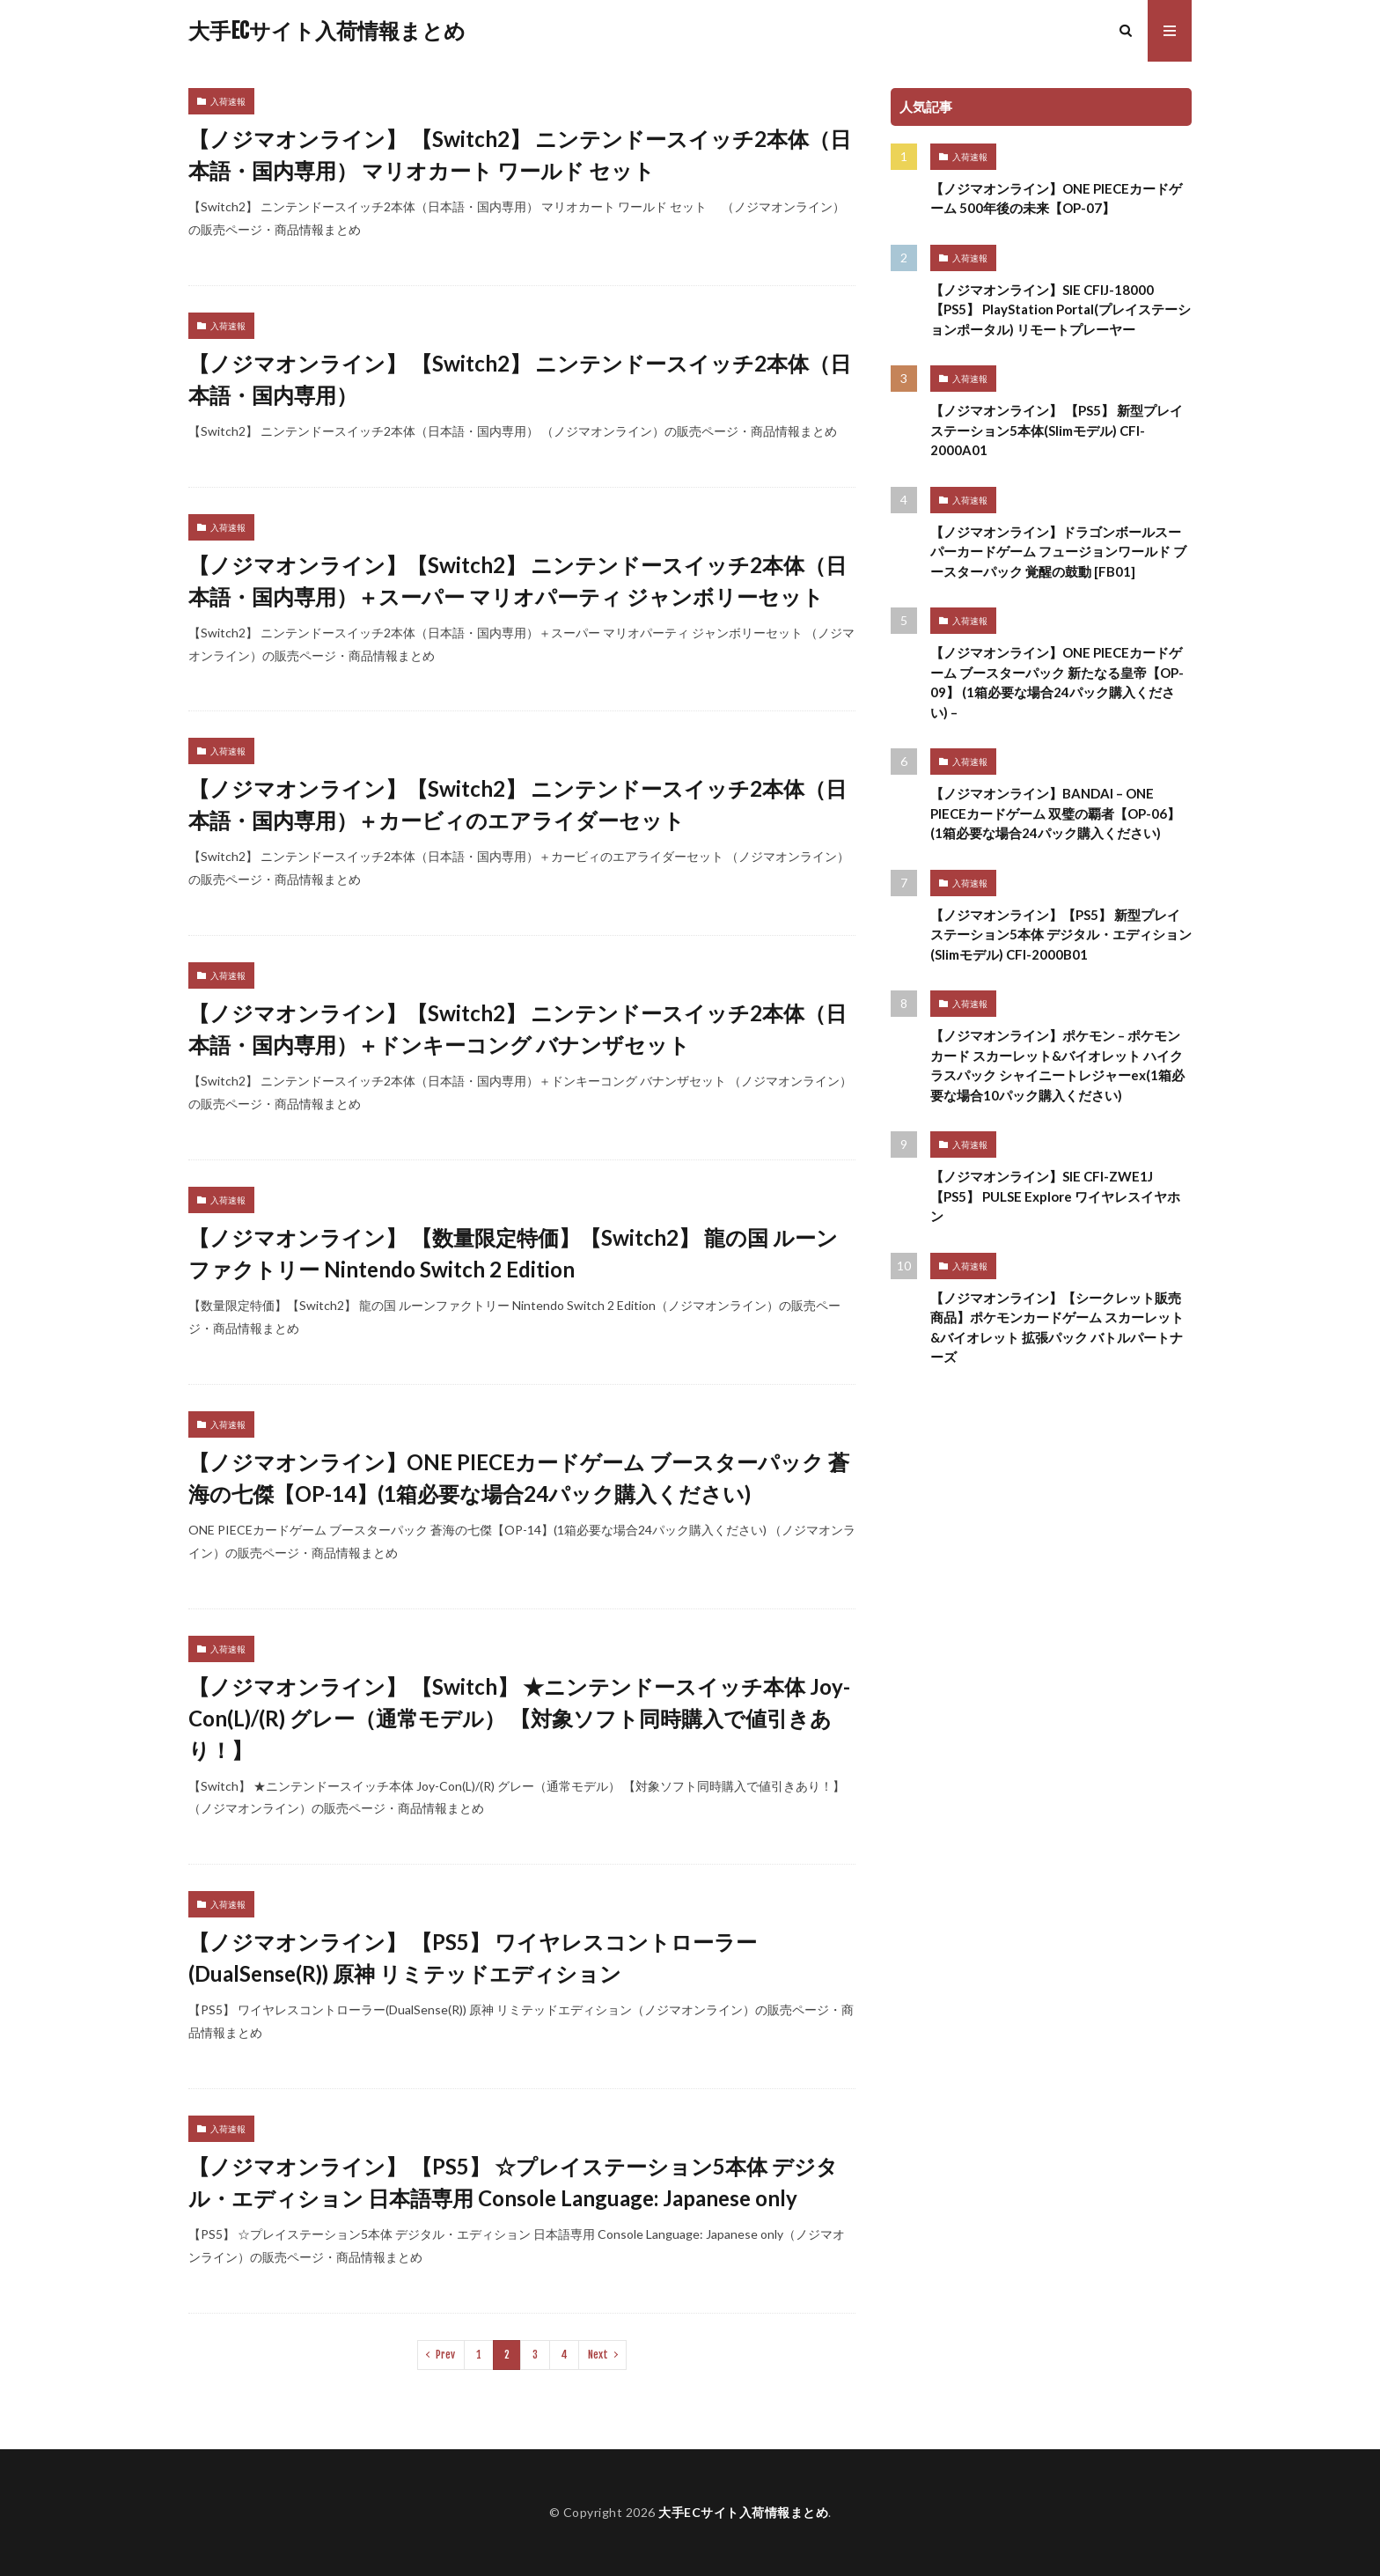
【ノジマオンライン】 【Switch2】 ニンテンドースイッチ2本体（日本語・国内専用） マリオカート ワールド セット (519, 154)
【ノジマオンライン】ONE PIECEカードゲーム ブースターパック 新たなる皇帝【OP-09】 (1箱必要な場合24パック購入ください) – (1057, 682)
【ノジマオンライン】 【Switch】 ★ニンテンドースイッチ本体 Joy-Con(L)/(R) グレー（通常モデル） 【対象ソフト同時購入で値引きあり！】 (519, 1718)
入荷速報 (228, 101)
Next (598, 2354)
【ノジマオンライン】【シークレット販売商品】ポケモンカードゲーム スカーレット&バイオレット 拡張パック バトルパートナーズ (1057, 1327)
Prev (445, 2354)
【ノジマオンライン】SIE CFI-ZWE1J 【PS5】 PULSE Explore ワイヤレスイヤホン (1055, 1196)
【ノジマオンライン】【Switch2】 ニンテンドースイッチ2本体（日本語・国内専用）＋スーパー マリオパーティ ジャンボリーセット (517, 580)
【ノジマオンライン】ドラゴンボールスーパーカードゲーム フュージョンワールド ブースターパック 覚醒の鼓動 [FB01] (1058, 551)
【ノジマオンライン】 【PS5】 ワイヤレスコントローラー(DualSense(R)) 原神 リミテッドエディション (472, 1957)
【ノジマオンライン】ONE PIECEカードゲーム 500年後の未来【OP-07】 (1056, 198)
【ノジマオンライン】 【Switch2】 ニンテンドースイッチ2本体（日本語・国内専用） (519, 379)
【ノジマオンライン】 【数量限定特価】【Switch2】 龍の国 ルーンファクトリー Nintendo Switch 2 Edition (513, 1253)
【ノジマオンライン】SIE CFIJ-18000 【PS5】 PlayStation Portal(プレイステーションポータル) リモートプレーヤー (1060, 309)
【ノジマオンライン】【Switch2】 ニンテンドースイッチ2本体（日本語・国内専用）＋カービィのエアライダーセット (517, 804)
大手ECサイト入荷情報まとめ (327, 30)
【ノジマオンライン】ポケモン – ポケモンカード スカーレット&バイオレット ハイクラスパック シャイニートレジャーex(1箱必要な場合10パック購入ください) (1057, 1065)
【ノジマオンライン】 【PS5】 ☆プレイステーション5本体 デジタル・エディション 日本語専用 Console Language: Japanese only (513, 2182)
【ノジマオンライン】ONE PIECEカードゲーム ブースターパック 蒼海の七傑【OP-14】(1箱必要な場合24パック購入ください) (518, 1477)
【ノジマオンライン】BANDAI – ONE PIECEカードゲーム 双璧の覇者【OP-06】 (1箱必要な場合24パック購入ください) (1055, 813)
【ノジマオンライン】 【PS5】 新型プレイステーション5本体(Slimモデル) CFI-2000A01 (1056, 430)
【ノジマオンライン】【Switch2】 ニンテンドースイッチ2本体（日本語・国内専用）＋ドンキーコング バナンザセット (517, 1028)
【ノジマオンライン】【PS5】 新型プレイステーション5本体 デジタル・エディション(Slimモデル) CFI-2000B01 (1061, 934)
